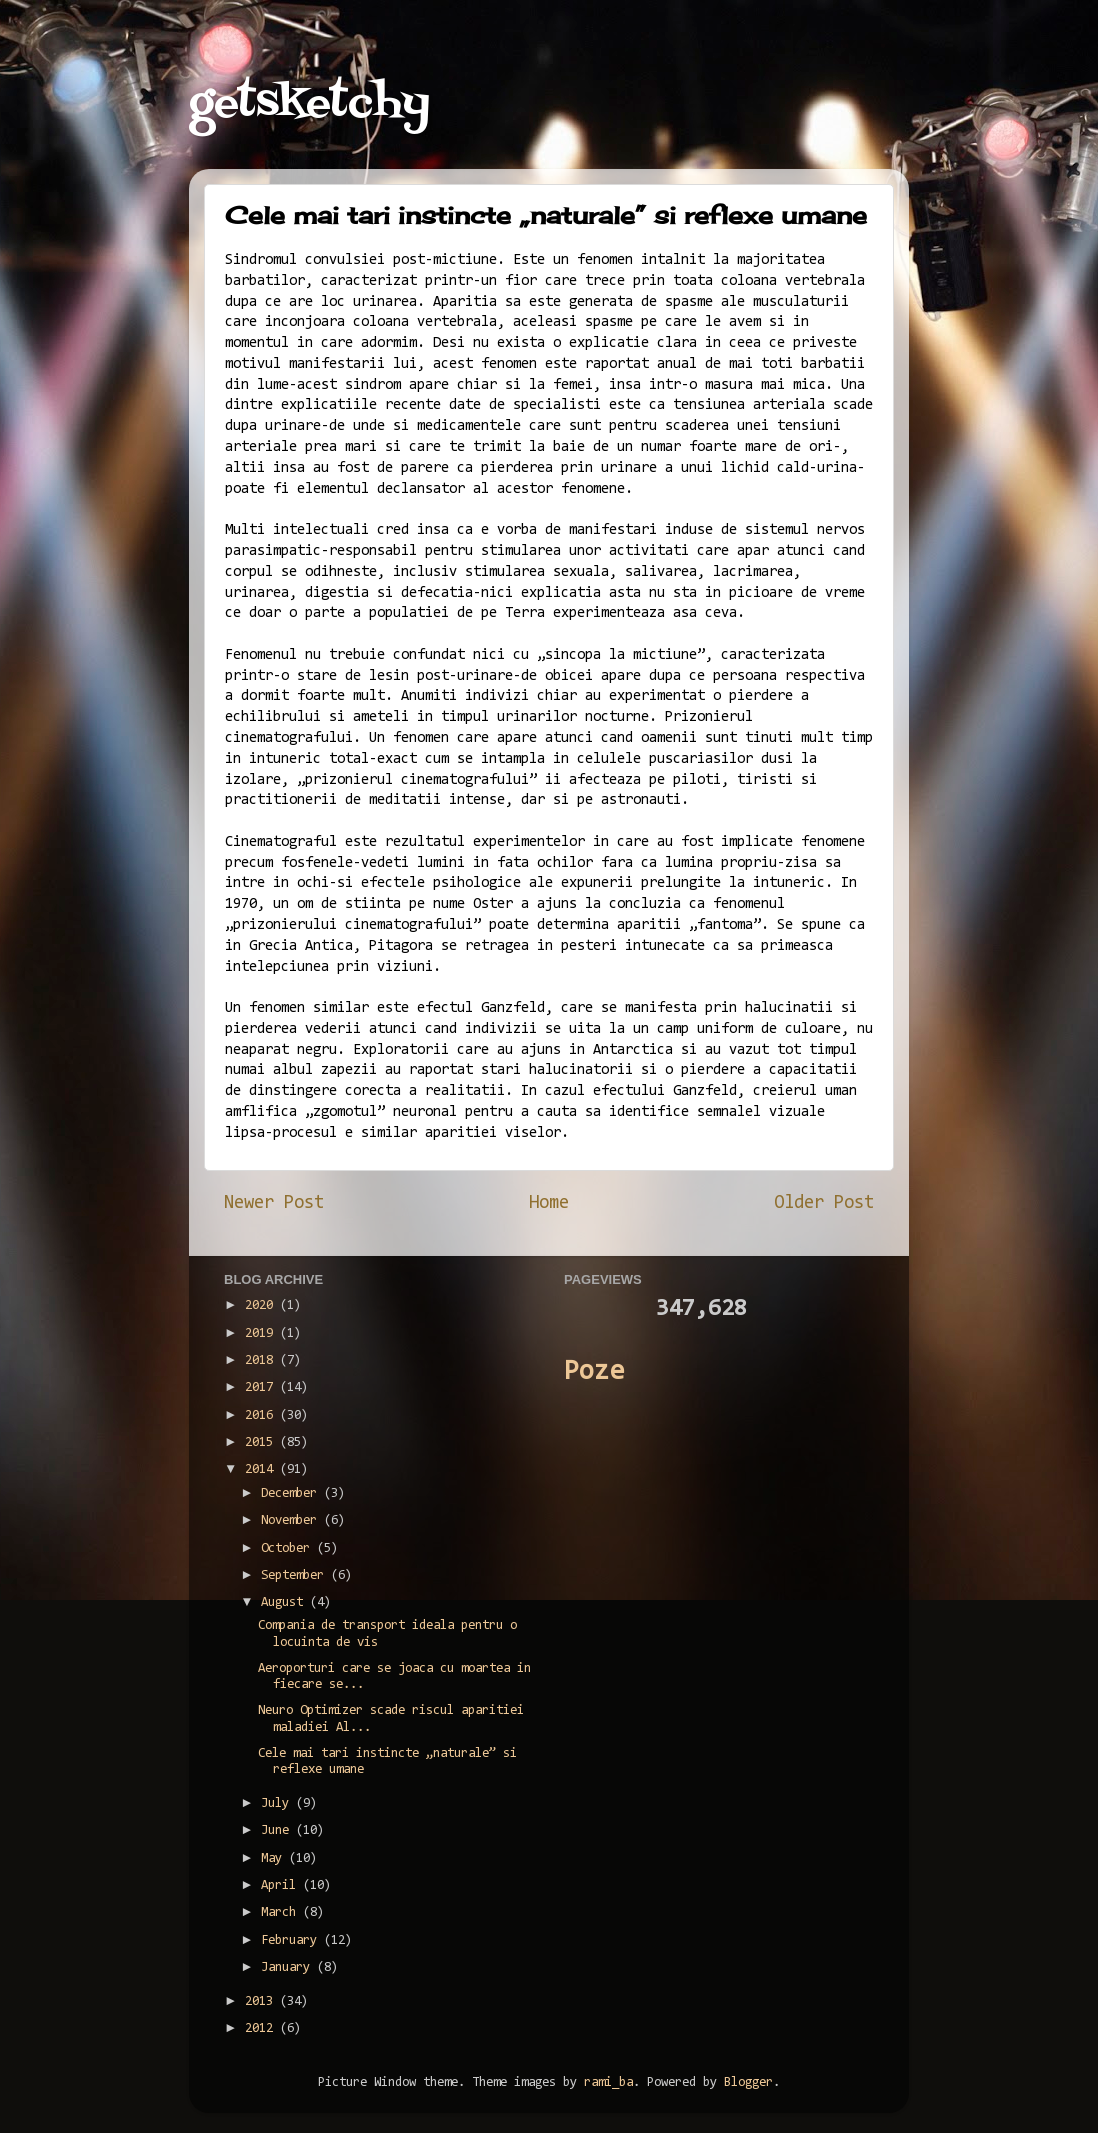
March (282, 1912)
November (292, 1520)
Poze (594, 1372)
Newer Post (274, 1203)
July (278, 1803)
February (292, 1940)
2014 (262, 1469)
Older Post (824, 1203)
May (275, 1858)
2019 (262, 1333)
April (282, 1885)
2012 (262, 2028)
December (292, 1493)
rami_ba (608, 2082)
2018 (262, 1360)
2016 (262, 1415)
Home (549, 1203)
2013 (262, 2001)
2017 (262, 1387)
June (278, 1830)
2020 (262, 1305)
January (289, 1967)
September (296, 1575)
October (289, 1548)
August (285, 1602)
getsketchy (309, 104)
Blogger (748, 2082)
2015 (262, 1442)
